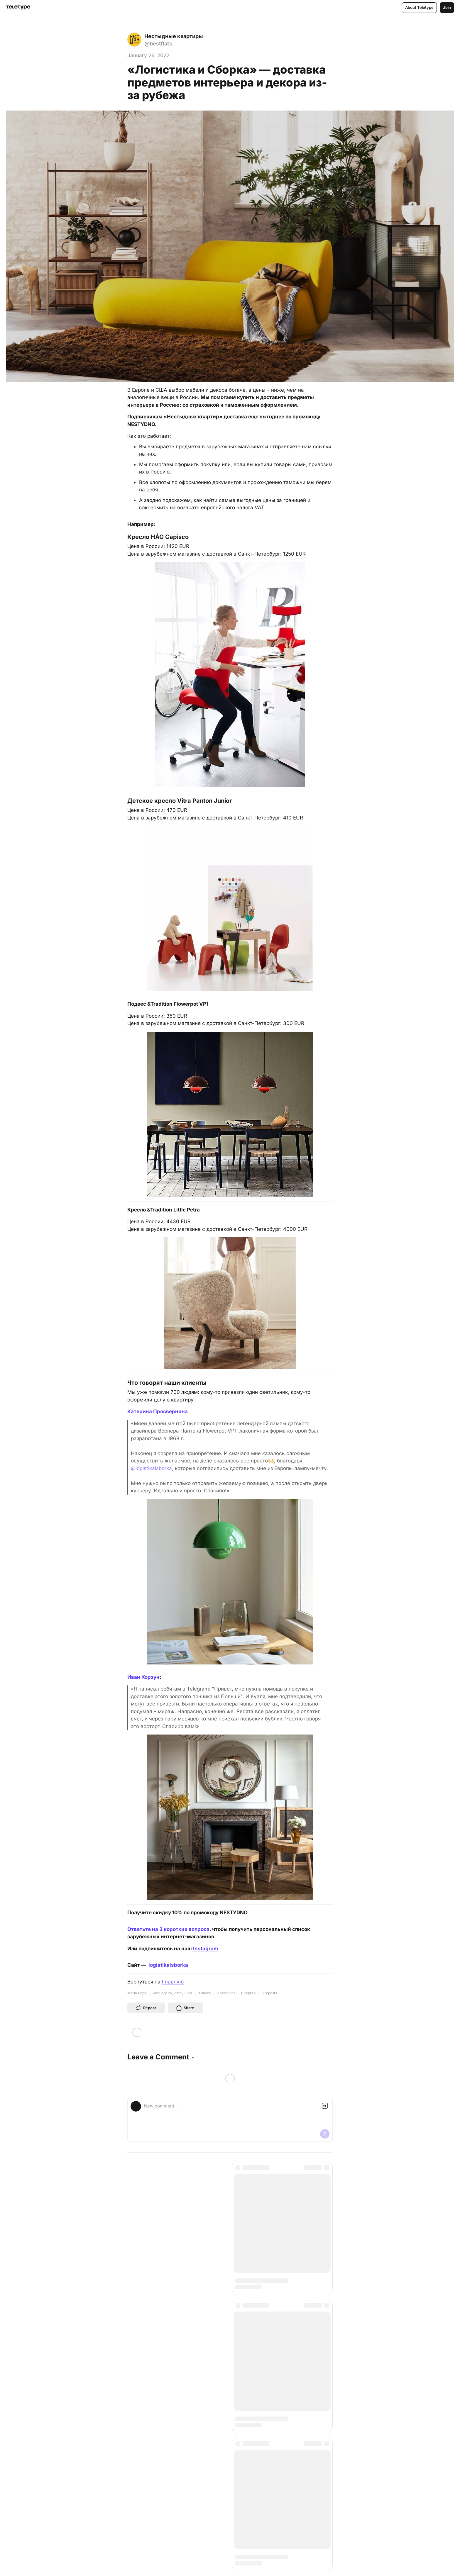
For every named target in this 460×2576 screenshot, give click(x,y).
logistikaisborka (168, 1965)
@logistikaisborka (151, 1468)
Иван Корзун (143, 1677)
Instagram (205, 1948)
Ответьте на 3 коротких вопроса (168, 1929)
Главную (173, 1982)
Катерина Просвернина (157, 1411)
